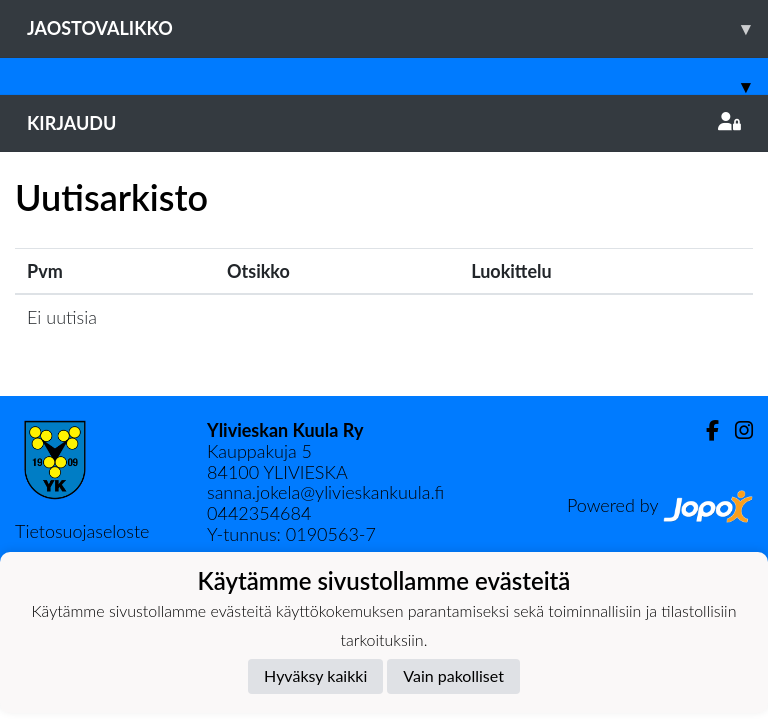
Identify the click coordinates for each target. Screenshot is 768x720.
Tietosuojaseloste (82, 531)
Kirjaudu (384, 123)
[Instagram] (736, 430)
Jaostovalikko (397, 28)
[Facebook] (704, 430)
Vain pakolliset (453, 675)
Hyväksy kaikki (315, 675)
